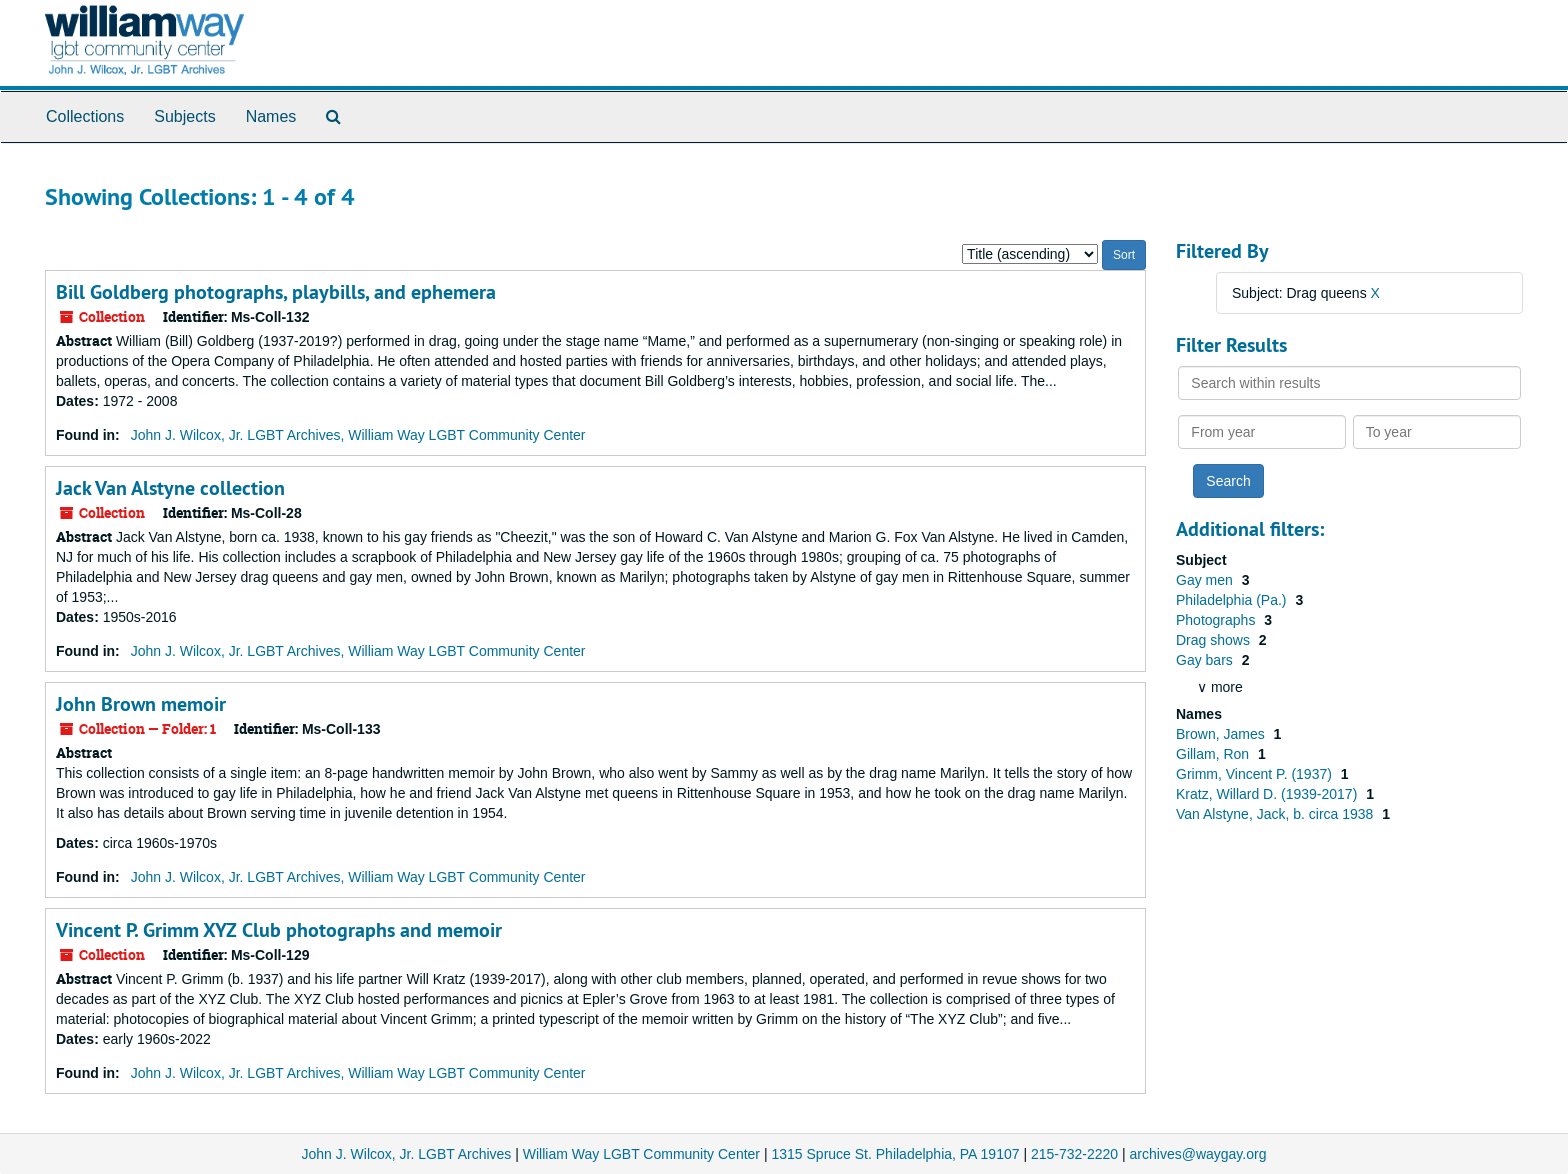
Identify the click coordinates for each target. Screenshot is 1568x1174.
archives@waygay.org (1198, 1154)
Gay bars (1206, 660)
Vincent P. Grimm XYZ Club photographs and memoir (279, 930)
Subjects (184, 116)
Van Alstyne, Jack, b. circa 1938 (1276, 814)
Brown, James (1222, 734)
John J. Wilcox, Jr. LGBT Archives (407, 1154)
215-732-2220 (1074, 1154)
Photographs (1217, 620)
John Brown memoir (141, 704)
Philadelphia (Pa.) (1233, 600)
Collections (85, 116)
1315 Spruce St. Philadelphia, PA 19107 (895, 1154)
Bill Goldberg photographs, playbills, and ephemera (276, 292)
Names (271, 116)
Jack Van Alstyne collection (170, 488)
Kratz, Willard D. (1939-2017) (1268, 794)
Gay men (1206, 580)
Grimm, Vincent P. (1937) (1256, 774)
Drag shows (1215, 640)
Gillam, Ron (1214, 754)
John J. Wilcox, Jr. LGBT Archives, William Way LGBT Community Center (358, 435)
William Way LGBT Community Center (641, 1154)
